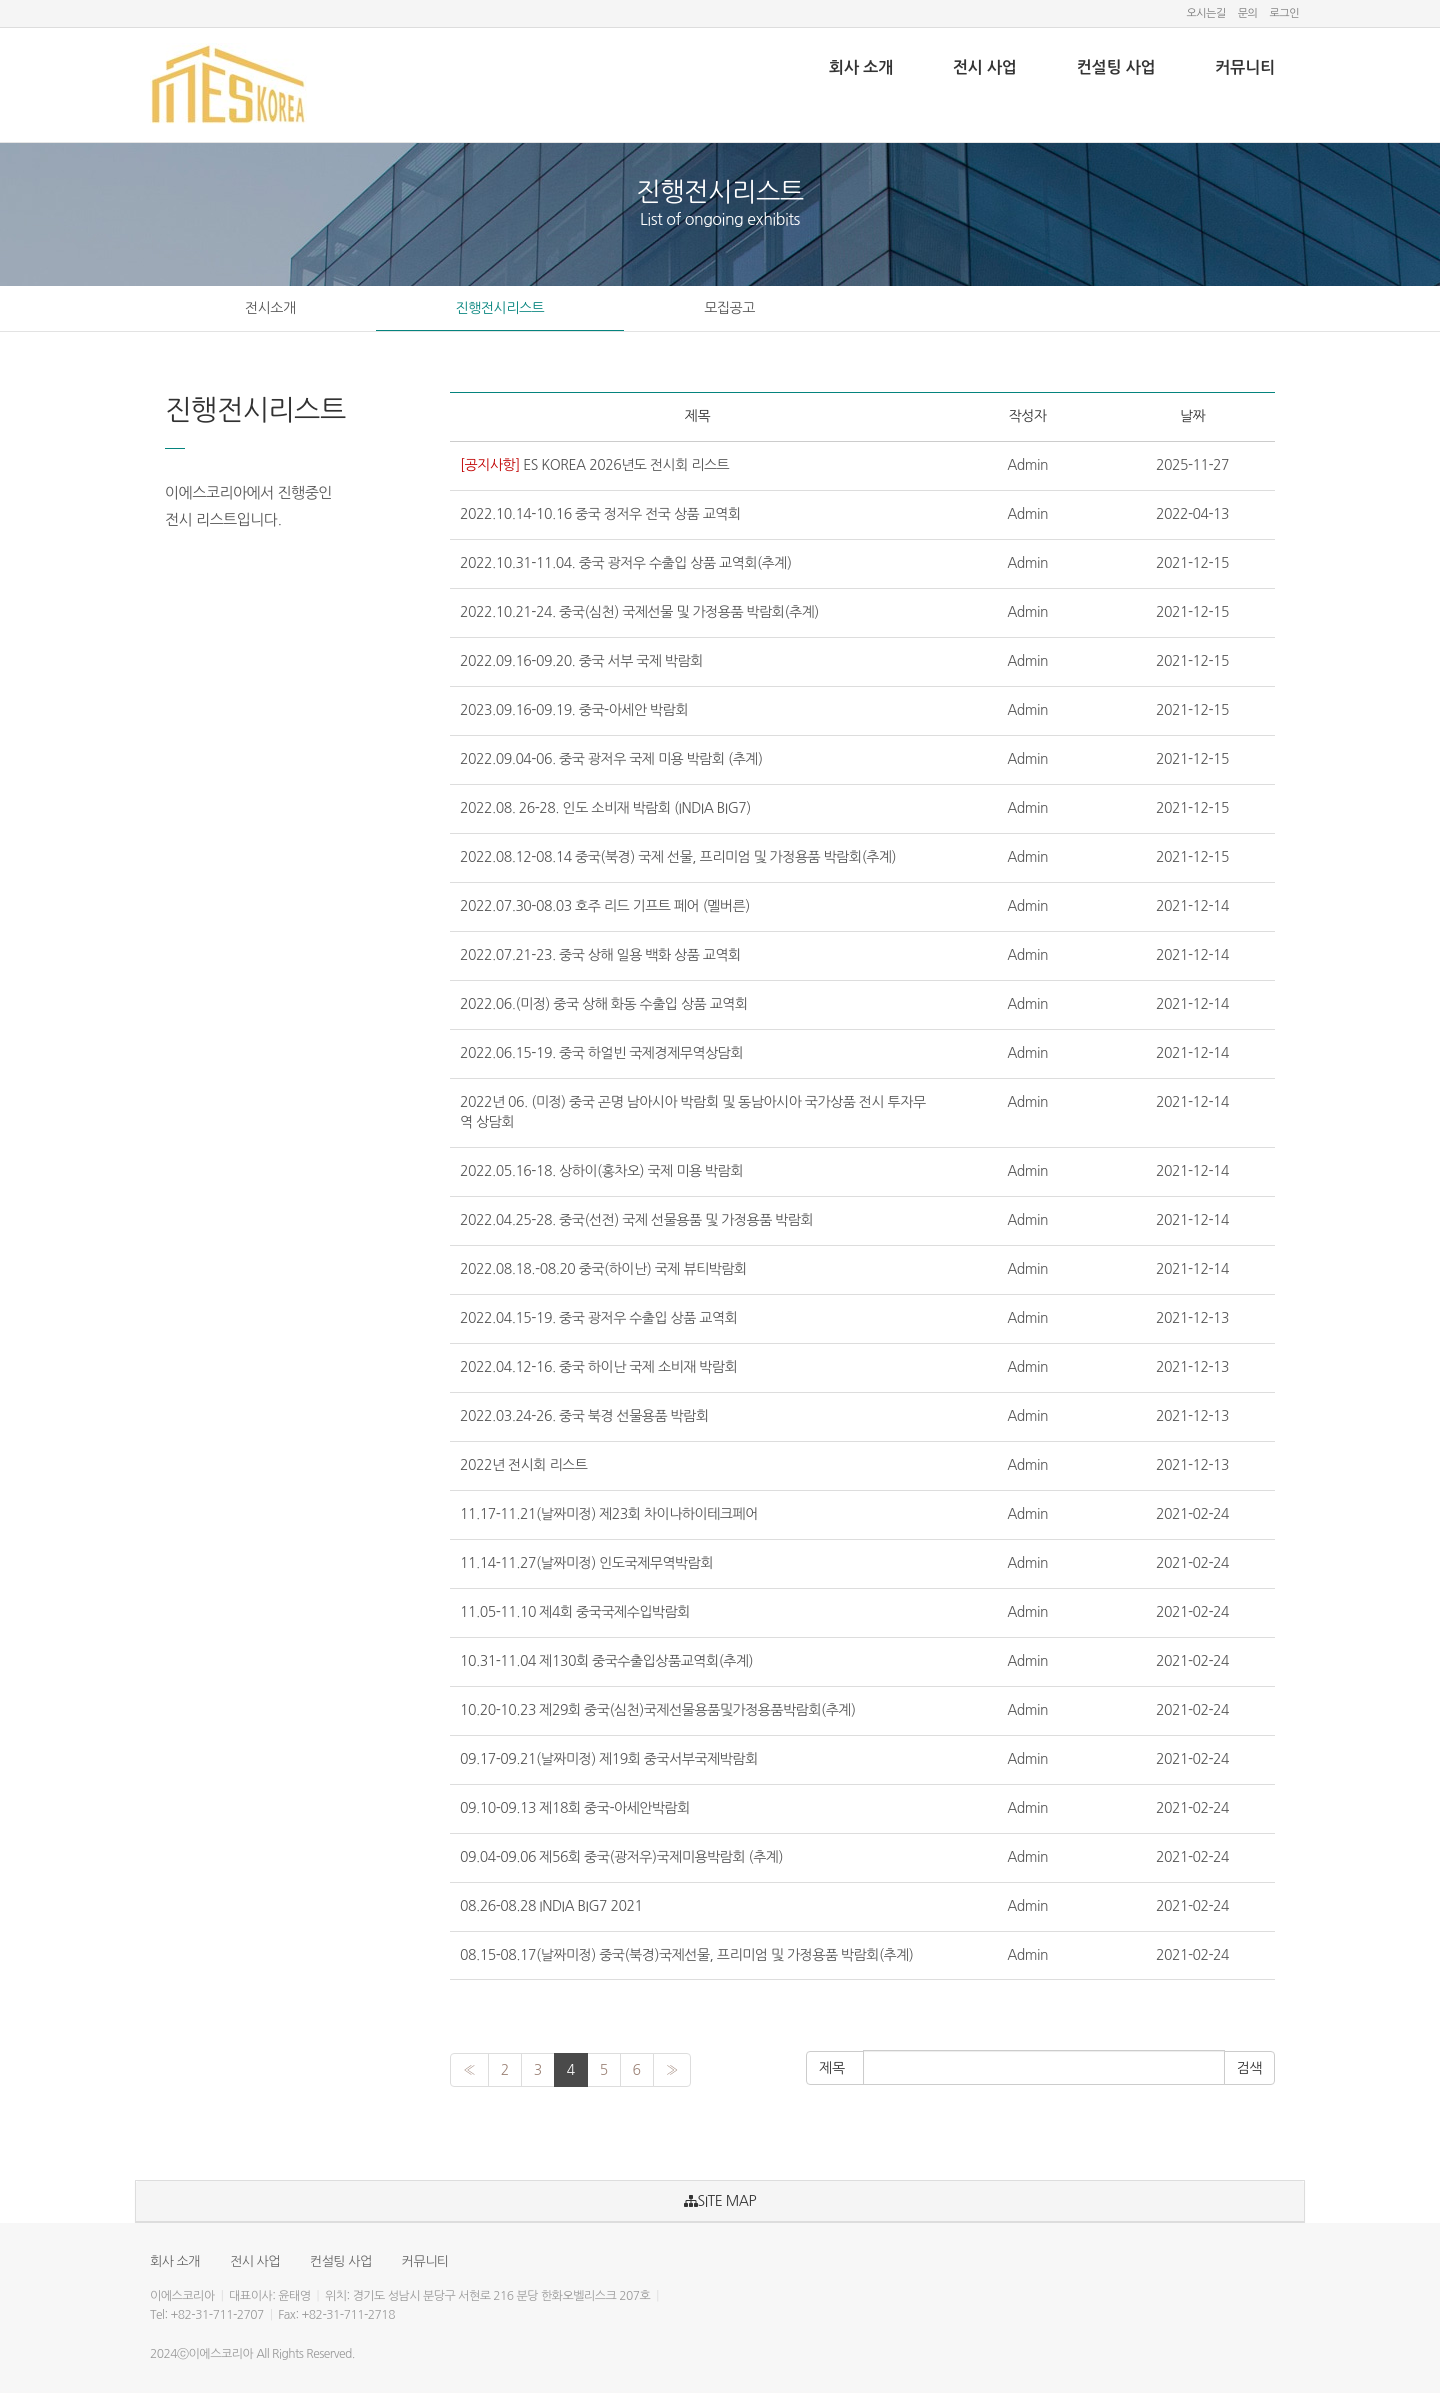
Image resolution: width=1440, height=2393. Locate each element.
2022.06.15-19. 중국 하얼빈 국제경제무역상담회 (601, 1053)
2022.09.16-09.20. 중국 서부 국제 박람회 (581, 661)
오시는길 (1205, 13)
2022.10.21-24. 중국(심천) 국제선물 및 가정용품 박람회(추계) (639, 612)
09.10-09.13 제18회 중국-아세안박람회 (575, 1808)
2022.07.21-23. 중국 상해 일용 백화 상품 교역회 (600, 955)
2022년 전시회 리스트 (523, 1465)
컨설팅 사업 (1116, 67)
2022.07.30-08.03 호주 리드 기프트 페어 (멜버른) (605, 906)
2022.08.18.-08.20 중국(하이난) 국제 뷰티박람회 (603, 1269)
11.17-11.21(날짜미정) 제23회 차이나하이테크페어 (609, 1514)
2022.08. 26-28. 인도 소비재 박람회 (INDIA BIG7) (605, 808)
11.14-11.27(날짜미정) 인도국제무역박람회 (586, 1563)
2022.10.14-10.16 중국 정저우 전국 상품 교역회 (600, 514)
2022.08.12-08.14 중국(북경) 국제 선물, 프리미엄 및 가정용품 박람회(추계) (678, 857)
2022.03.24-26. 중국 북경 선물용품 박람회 (584, 1416)
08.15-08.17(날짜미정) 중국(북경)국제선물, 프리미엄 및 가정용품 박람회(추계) (686, 1955)
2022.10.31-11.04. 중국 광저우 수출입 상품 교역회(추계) (626, 563)
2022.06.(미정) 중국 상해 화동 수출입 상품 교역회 (604, 1004)
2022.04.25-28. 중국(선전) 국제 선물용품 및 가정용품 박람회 (636, 1220)
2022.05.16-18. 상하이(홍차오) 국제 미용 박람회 (601, 1171)
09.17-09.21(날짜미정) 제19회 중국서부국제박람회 (609, 1759)
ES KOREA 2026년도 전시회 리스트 (594, 465)
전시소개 (270, 308)
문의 (1248, 13)
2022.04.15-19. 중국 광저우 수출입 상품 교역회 (598, 1318)
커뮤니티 (1245, 67)
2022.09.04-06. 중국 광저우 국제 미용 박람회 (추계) (611, 759)
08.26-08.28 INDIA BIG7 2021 (551, 1906)
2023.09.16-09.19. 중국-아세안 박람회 (574, 710)
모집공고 (729, 308)
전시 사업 (985, 67)
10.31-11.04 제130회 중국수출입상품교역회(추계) (606, 1661)
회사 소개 (861, 67)
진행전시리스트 (500, 308)
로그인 (1284, 13)
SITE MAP (720, 2201)
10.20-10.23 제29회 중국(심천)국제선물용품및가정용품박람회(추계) (658, 1710)
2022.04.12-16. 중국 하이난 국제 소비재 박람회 (598, 1367)
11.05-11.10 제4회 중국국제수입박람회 (575, 1612)
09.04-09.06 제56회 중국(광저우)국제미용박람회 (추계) (621, 1857)
